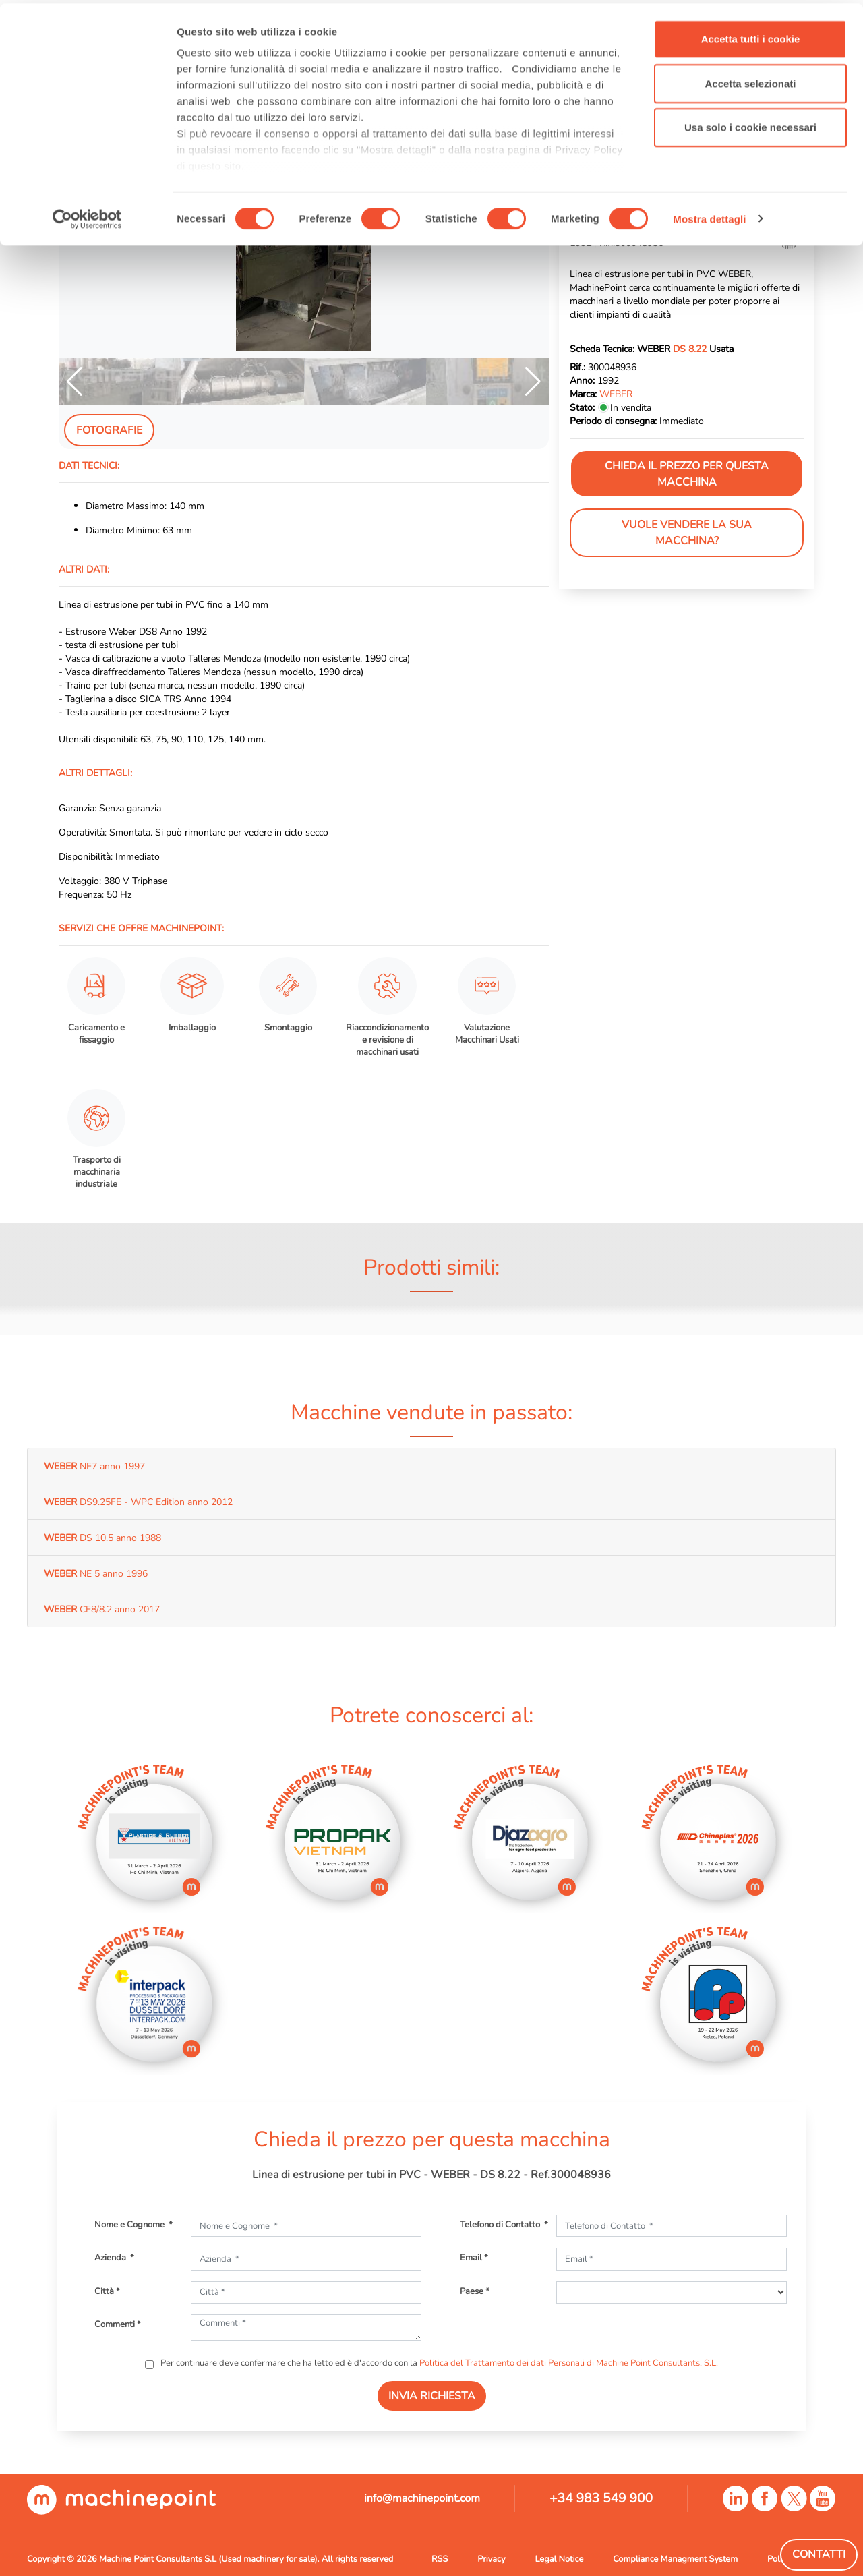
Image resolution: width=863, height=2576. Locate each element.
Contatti (818, 2554)
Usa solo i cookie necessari (750, 123)
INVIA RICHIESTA (431, 2396)
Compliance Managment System (675, 2559)
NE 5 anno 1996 (96, 1573)
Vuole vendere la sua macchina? (687, 532)
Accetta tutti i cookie (750, 35)
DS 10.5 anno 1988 (102, 1537)
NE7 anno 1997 (94, 1466)
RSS (440, 2559)
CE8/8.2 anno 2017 (102, 1609)
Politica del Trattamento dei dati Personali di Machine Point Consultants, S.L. (568, 2363)
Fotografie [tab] (109, 430)
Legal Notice (559, 2559)
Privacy (491, 2559)
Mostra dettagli (709, 215)
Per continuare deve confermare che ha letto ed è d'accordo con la (438, 2363)
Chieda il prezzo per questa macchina (687, 474)
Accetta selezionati (750, 80)
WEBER (615, 394)
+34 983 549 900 (601, 2498)
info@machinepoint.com (422, 2498)
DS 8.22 (690, 348)
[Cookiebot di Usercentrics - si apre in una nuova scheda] (87, 216)
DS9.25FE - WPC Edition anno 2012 (138, 1502)
